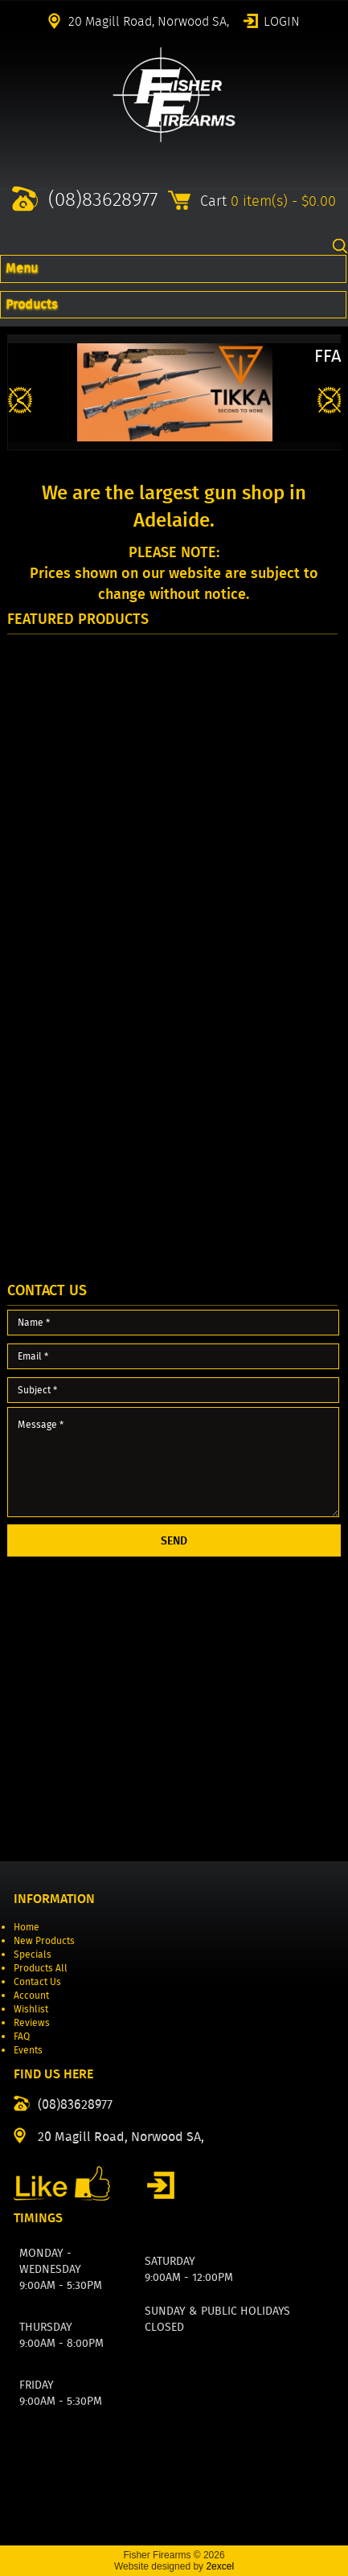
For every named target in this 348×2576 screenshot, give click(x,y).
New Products (44, 1940)
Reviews (32, 2022)
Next (329, 401)
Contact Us (37, 1981)
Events (28, 2050)
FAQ (22, 2036)
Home (26, 1927)
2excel (220, 2566)
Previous (20, 401)
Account (31, 1995)
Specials (32, 1954)
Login (282, 20)
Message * (173, 1462)
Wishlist (31, 2009)
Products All (41, 1968)
